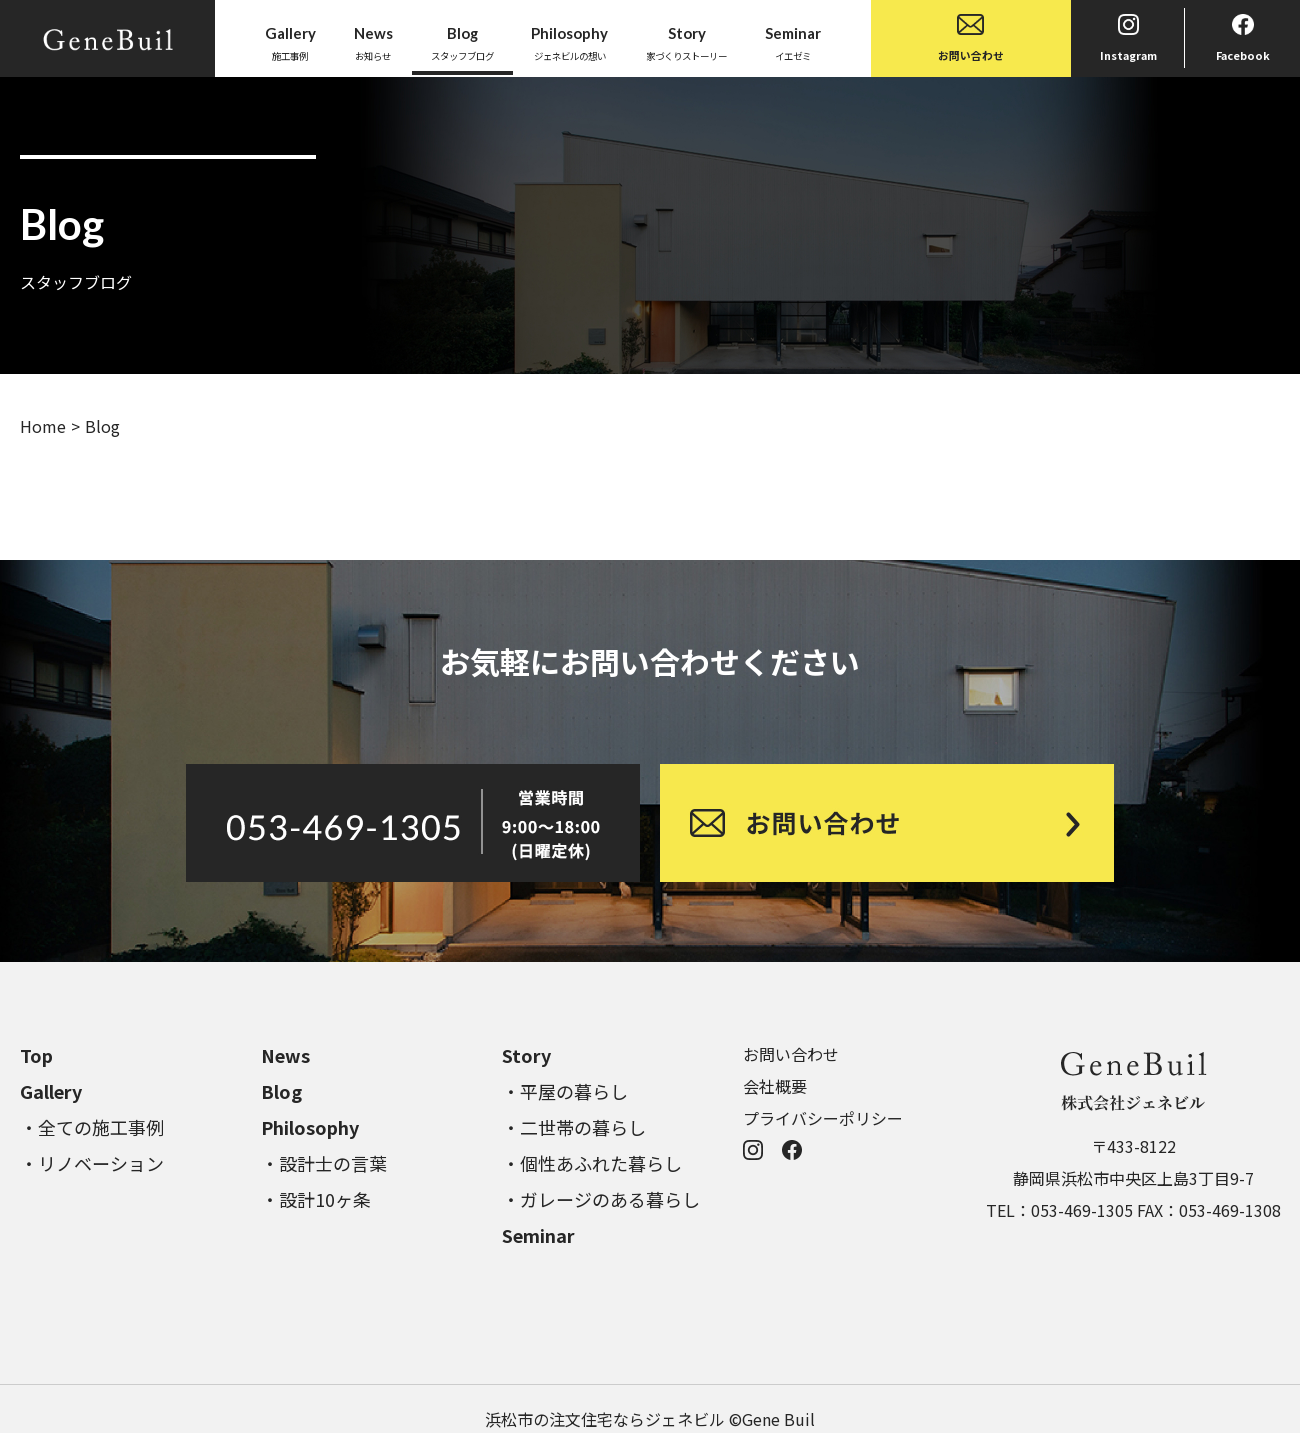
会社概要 (775, 1086)
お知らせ (373, 42)
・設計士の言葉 (324, 1163)
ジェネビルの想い (569, 42)
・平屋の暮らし (565, 1091)
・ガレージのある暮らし (601, 1199)
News (285, 1055)
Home (43, 426)
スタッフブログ (462, 42)
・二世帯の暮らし (574, 1127)
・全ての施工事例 (92, 1127)
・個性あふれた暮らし (592, 1163)
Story (526, 1055)
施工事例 (290, 42)
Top (36, 1055)
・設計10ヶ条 (316, 1199)
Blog (281, 1091)
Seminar (538, 1235)
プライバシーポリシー (823, 1118)
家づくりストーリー (686, 42)
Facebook (1243, 38)
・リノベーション (92, 1163)
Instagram (1128, 38)
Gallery (51, 1091)
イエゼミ (793, 42)
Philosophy (310, 1127)
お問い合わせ (971, 38)
